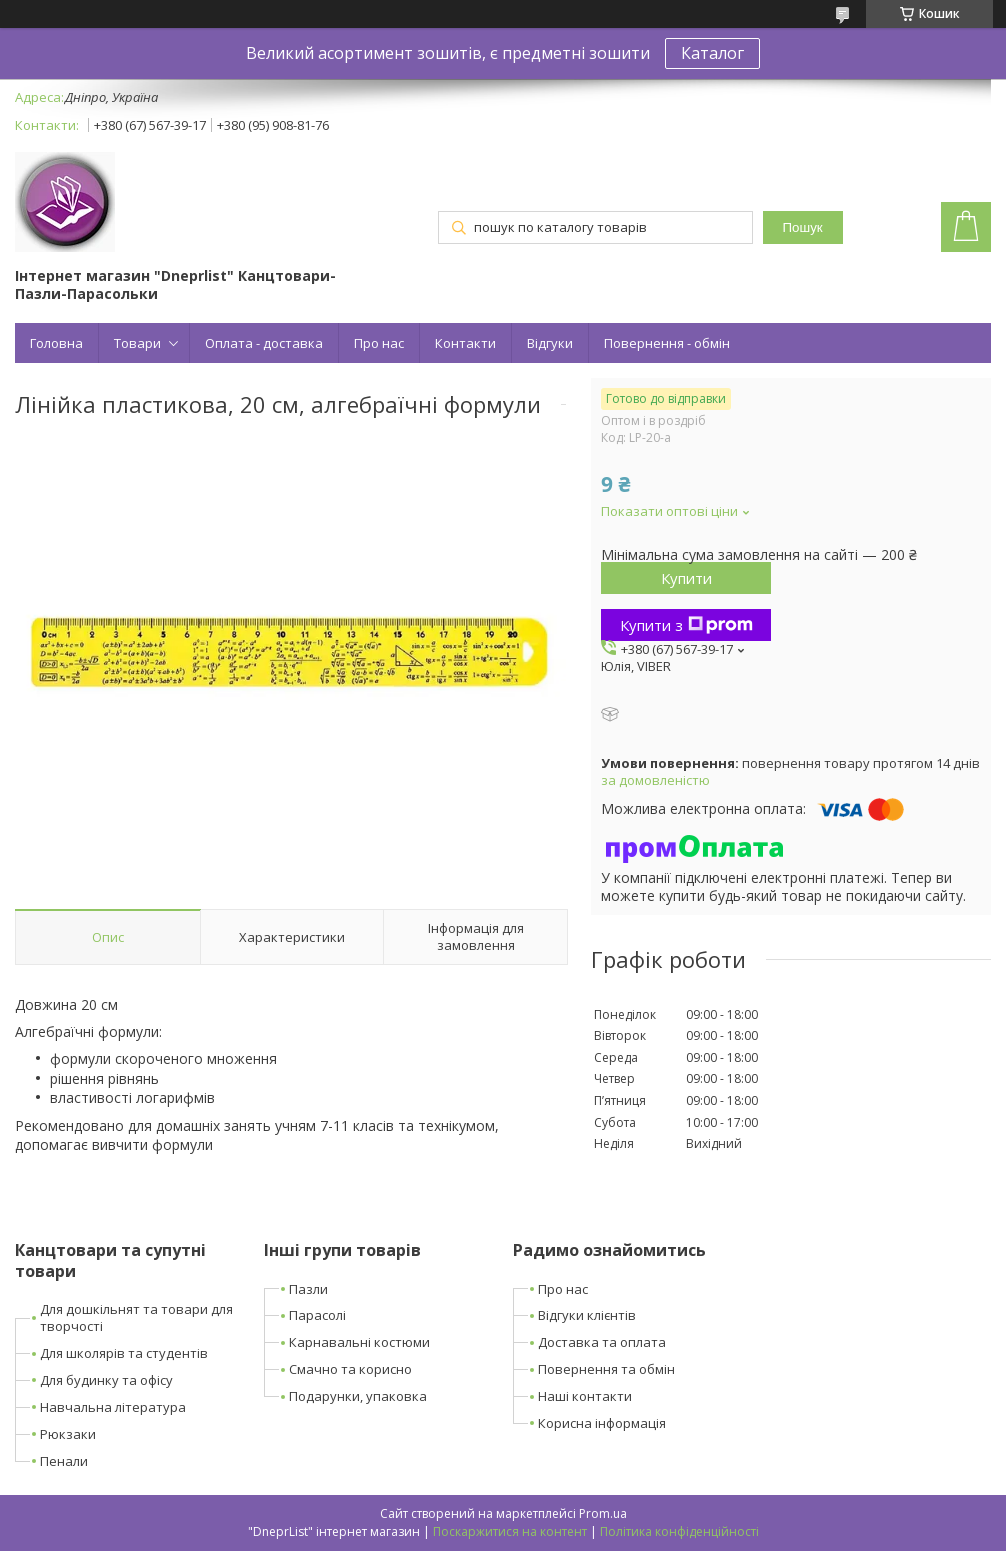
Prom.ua (603, 1513)
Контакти (465, 343)
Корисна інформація (602, 1423)
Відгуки (550, 343)
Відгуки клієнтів (587, 1315)
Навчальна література (113, 1407)
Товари (137, 343)
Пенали (64, 1461)
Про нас (379, 343)
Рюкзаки (68, 1434)
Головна (56, 343)
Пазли (308, 1289)
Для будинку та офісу (106, 1380)
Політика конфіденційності (679, 1531)
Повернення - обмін (667, 343)
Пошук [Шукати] (803, 227)
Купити (686, 578)
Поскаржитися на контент (510, 1531)
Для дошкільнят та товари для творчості (136, 1317)
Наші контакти (585, 1396)
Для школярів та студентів (124, 1353)
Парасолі (317, 1315)
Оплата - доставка (264, 343)
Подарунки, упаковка (358, 1396)
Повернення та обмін (606, 1369)
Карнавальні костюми (359, 1342)
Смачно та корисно (350, 1369)
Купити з (686, 625)
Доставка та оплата (602, 1342)
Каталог (712, 53)
